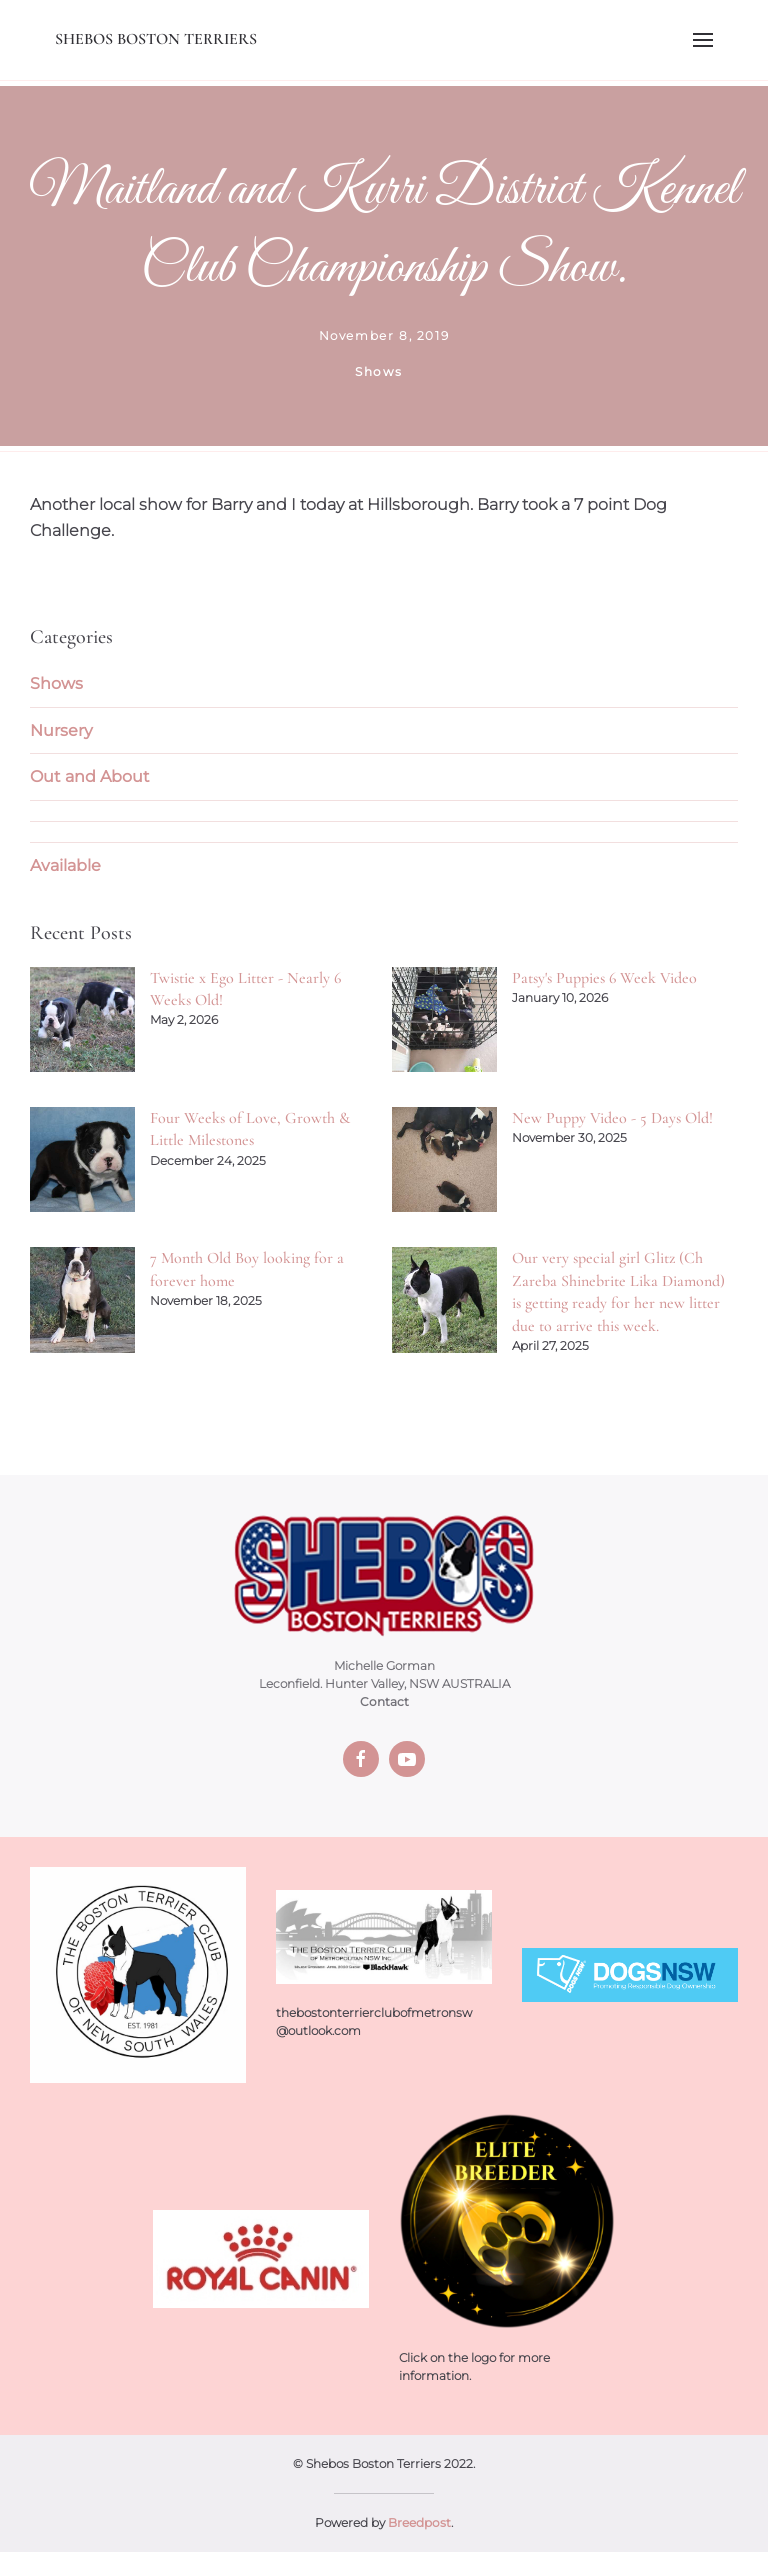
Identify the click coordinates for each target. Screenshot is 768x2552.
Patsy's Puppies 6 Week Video (604, 978)
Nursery (61, 730)
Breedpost (419, 2522)
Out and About (90, 776)
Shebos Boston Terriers (156, 39)
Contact (384, 1701)
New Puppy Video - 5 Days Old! (612, 1118)
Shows (56, 683)
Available (65, 865)
